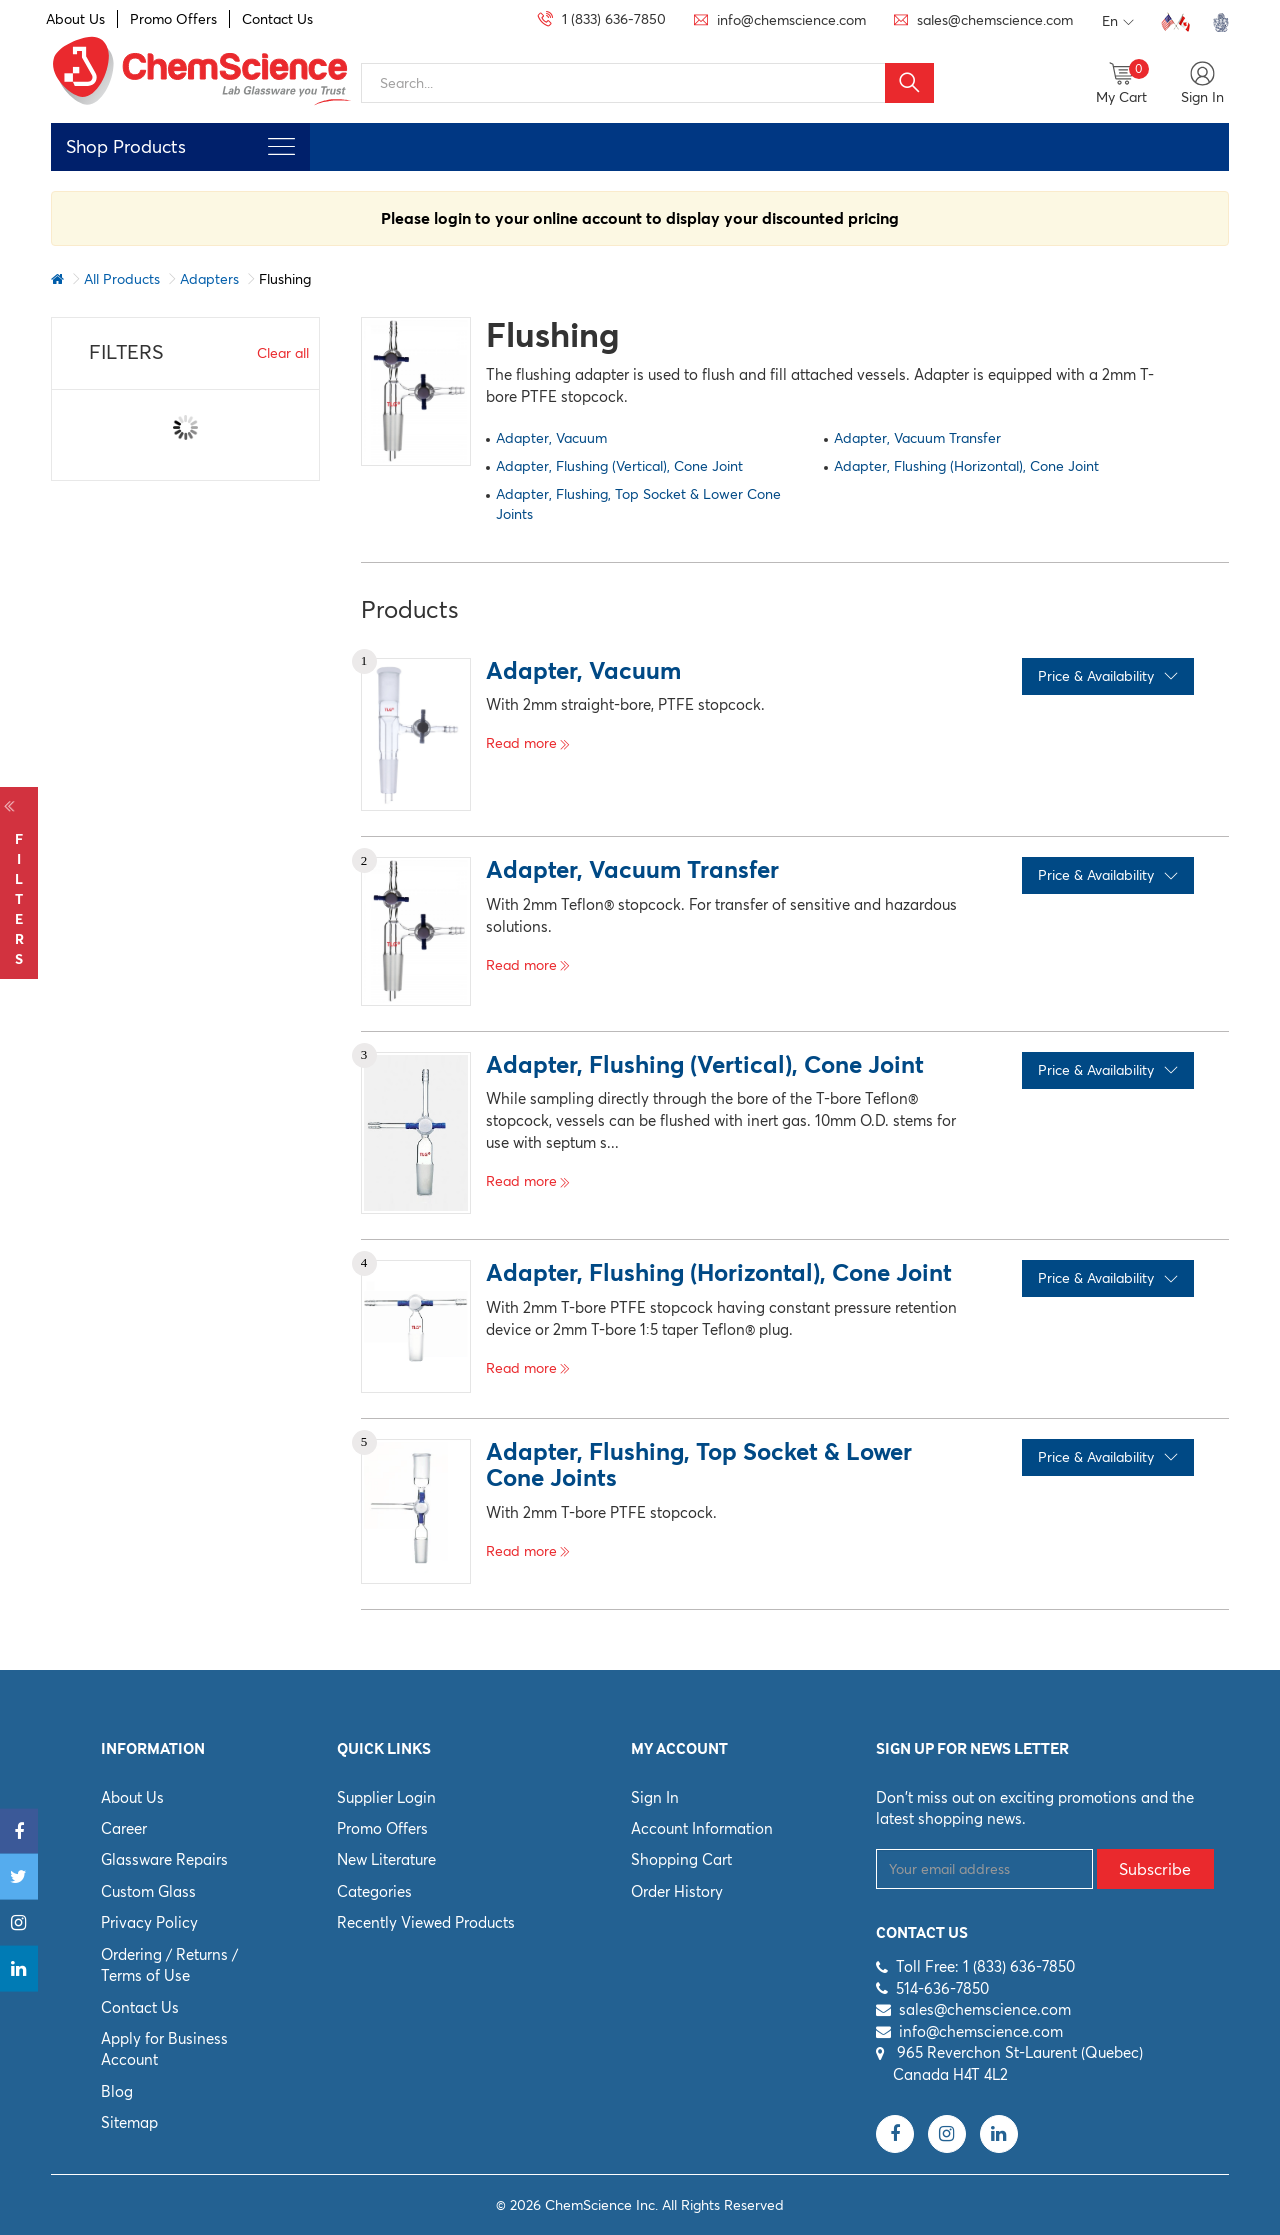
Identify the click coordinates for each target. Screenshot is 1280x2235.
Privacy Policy (149, 1922)
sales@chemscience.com (985, 2009)
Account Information (702, 1828)
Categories (374, 1891)
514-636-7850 (942, 1988)
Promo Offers (173, 19)
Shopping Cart (681, 1859)
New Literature (386, 1859)
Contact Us (277, 19)
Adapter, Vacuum (551, 438)
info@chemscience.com (981, 2031)
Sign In (655, 1797)
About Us (75, 19)
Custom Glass (148, 1891)
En (1118, 22)
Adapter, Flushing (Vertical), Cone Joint (619, 466)
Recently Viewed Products (426, 1922)
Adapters (209, 279)
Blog (117, 2091)
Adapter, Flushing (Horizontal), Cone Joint (966, 466)
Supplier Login (386, 1797)
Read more (528, 743)
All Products (122, 279)
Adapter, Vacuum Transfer (917, 438)
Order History (677, 1891)
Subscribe (1155, 1869)
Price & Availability (1108, 676)
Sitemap (129, 2122)
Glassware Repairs (164, 1859)
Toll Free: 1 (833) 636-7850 (985, 1966)
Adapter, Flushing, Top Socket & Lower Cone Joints (638, 504)
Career (124, 1828)
